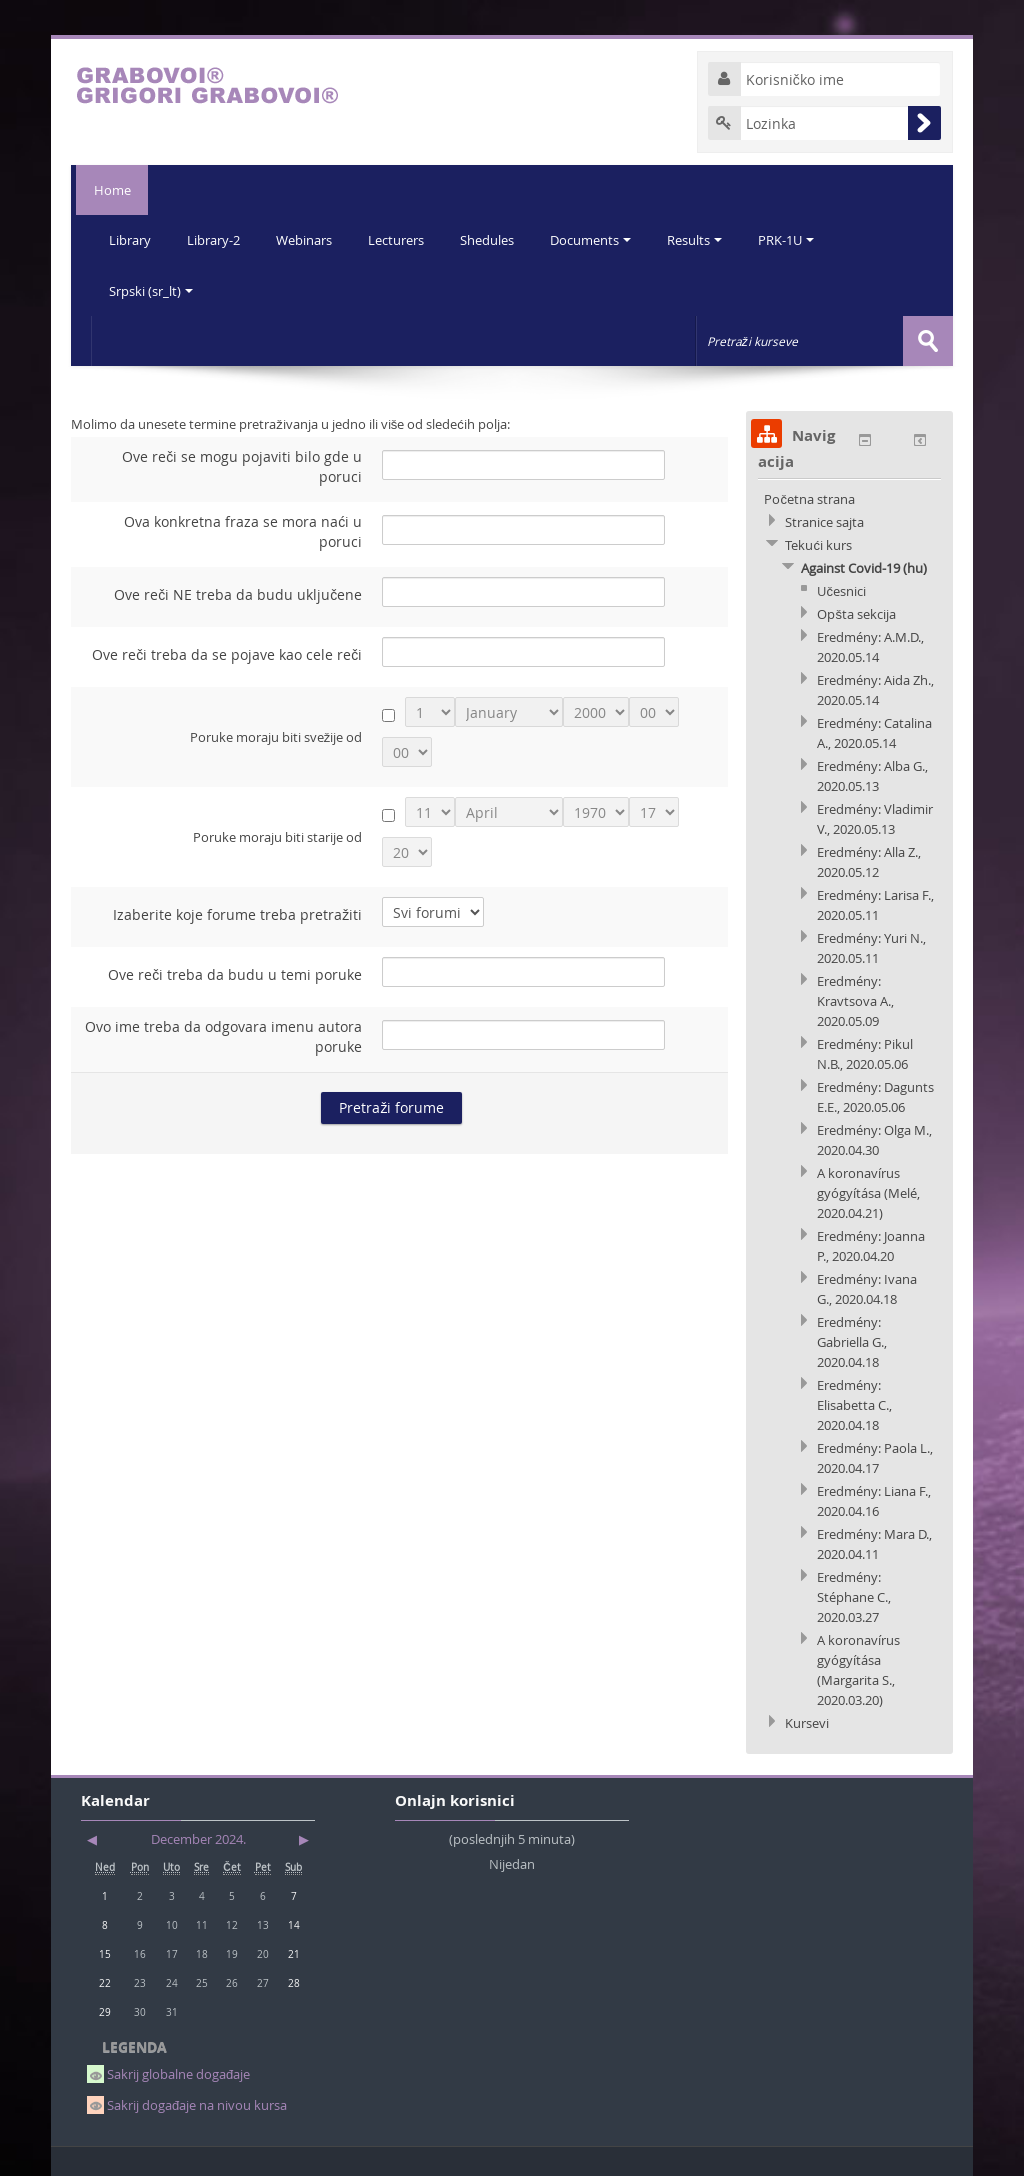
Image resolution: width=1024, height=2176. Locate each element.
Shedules (496, 240)
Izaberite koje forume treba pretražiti (237, 913)
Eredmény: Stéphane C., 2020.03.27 (854, 1596)
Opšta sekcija (856, 613)
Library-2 (216, 240)
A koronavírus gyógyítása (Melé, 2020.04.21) (868, 1192)
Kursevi (807, 1722)
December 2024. (198, 1838)
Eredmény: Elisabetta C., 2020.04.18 (854, 1404)
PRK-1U (801, 240)
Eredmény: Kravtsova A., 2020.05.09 (855, 1000)
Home (109, 190)
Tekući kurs (818, 544)
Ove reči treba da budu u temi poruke (235, 973)
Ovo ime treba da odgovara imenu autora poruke (223, 1035)
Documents (601, 240)
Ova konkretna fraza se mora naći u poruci (243, 530)
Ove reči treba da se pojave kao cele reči (227, 653)
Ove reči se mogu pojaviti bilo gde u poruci (242, 465)
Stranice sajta (824, 521)
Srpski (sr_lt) (152, 290)
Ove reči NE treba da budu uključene (238, 593)
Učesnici (841, 590)
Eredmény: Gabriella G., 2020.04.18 (852, 1341)
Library (131, 240)
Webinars (309, 240)
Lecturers (403, 240)
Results (707, 240)
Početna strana (809, 498)
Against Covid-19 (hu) (864, 567)
